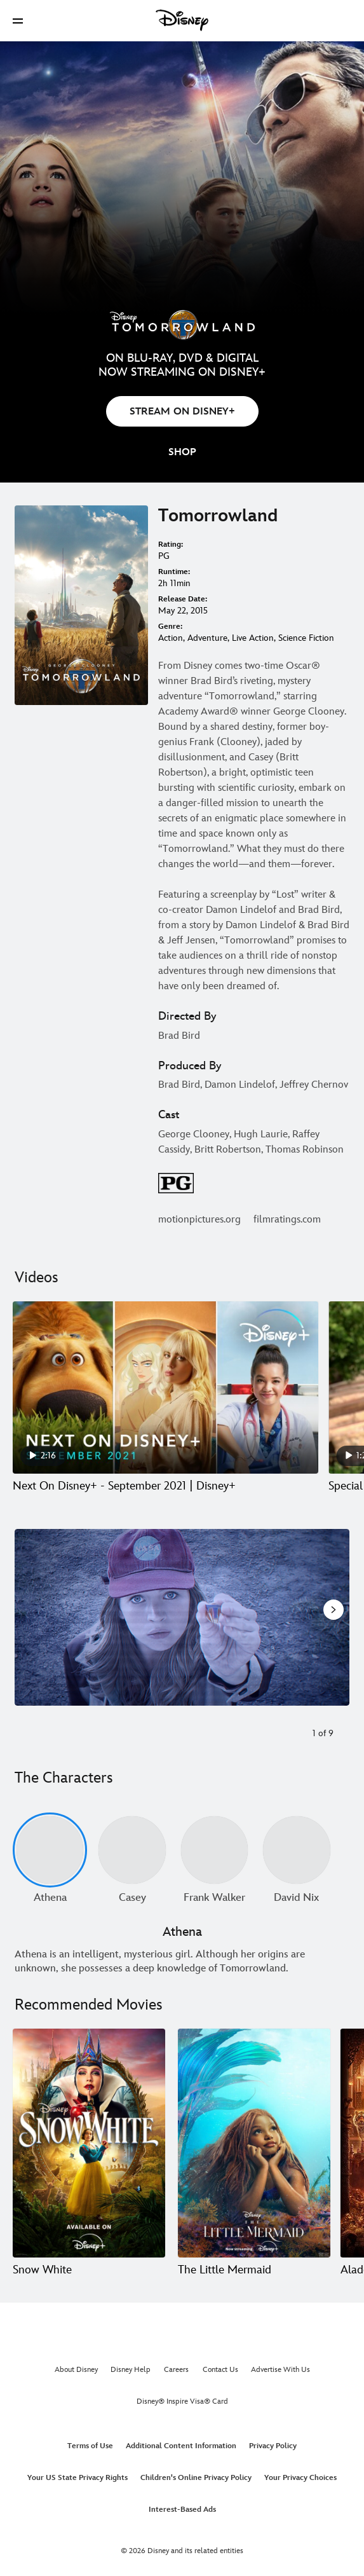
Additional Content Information (181, 2446)
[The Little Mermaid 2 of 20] (254, 2143)
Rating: (170, 544)
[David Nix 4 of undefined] (296, 1849)
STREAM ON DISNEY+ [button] (182, 412)
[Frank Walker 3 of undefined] (214, 1849)
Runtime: (174, 572)
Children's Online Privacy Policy (196, 2478)
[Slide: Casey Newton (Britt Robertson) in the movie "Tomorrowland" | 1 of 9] (182, 1617)
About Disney (76, 2369)
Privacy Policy (273, 2446)
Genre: (170, 626)
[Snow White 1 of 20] (89, 2143)
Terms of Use (90, 2446)
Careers (176, 2369)
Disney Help (131, 2369)
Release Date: (182, 599)
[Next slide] (332, 1617)
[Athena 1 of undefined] (50, 1849)
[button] (18, 20)
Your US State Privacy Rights (77, 2478)
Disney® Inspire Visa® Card (182, 2401)
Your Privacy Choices (300, 2478)
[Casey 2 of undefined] (132, 1849)
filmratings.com (287, 1220)
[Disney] (182, 20)
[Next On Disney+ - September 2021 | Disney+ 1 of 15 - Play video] (165, 1387)
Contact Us (220, 2369)
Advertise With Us (280, 2369)
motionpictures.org (199, 1220)
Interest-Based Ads (182, 2509)
